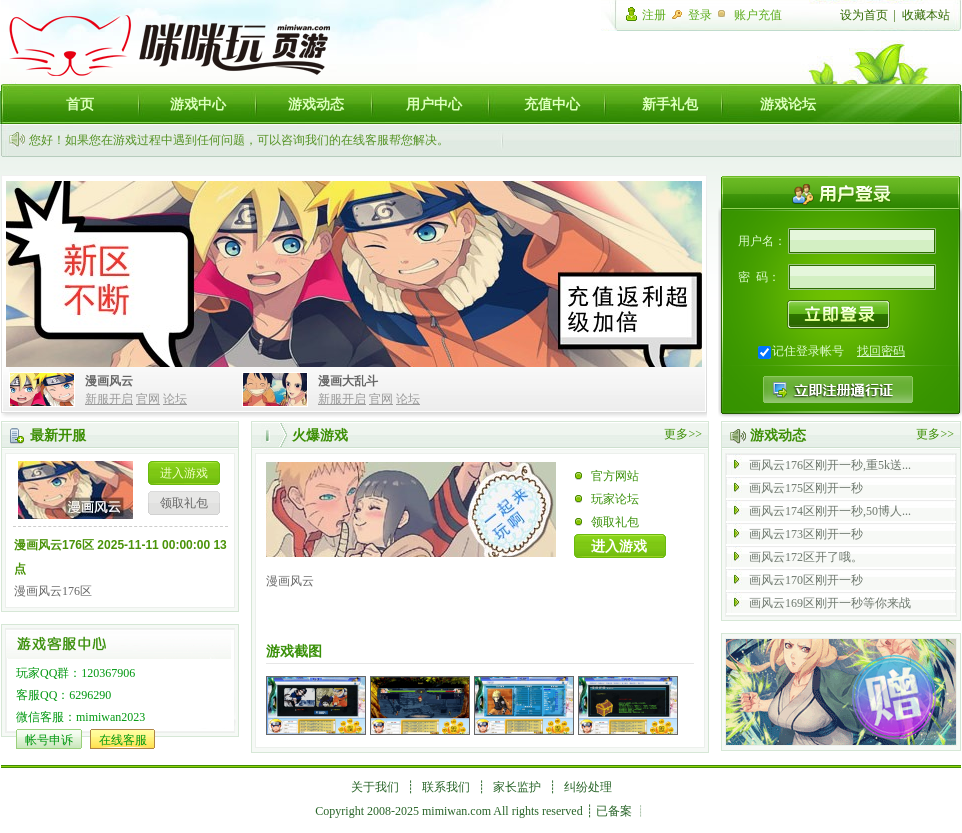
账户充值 (758, 15)
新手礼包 (670, 104)
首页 (80, 104)
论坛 (175, 399)
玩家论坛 (615, 499)
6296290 (90, 695)
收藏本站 (926, 15)
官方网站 (615, 476)
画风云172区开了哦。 (806, 557)
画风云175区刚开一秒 (806, 488)
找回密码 (881, 351)
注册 (654, 15)
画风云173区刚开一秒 (806, 534)
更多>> (683, 434)
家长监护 (517, 787)
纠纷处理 (588, 787)
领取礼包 (184, 503)
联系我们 (446, 787)
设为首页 (864, 15)
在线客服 (123, 740)
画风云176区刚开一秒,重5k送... (830, 465)
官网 (148, 399)
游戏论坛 (788, 104)
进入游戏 (184, 473)
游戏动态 (316, 104)
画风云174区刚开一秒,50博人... (830, 511)
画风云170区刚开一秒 (806, 580)
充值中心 (552, 104)
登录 (700, 15)
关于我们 (375, 787)
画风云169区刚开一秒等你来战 (830, 603)
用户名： (762, 241)
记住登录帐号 (808, 351)
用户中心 (434, 104)
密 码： (759, 277)
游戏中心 (198, 104)
